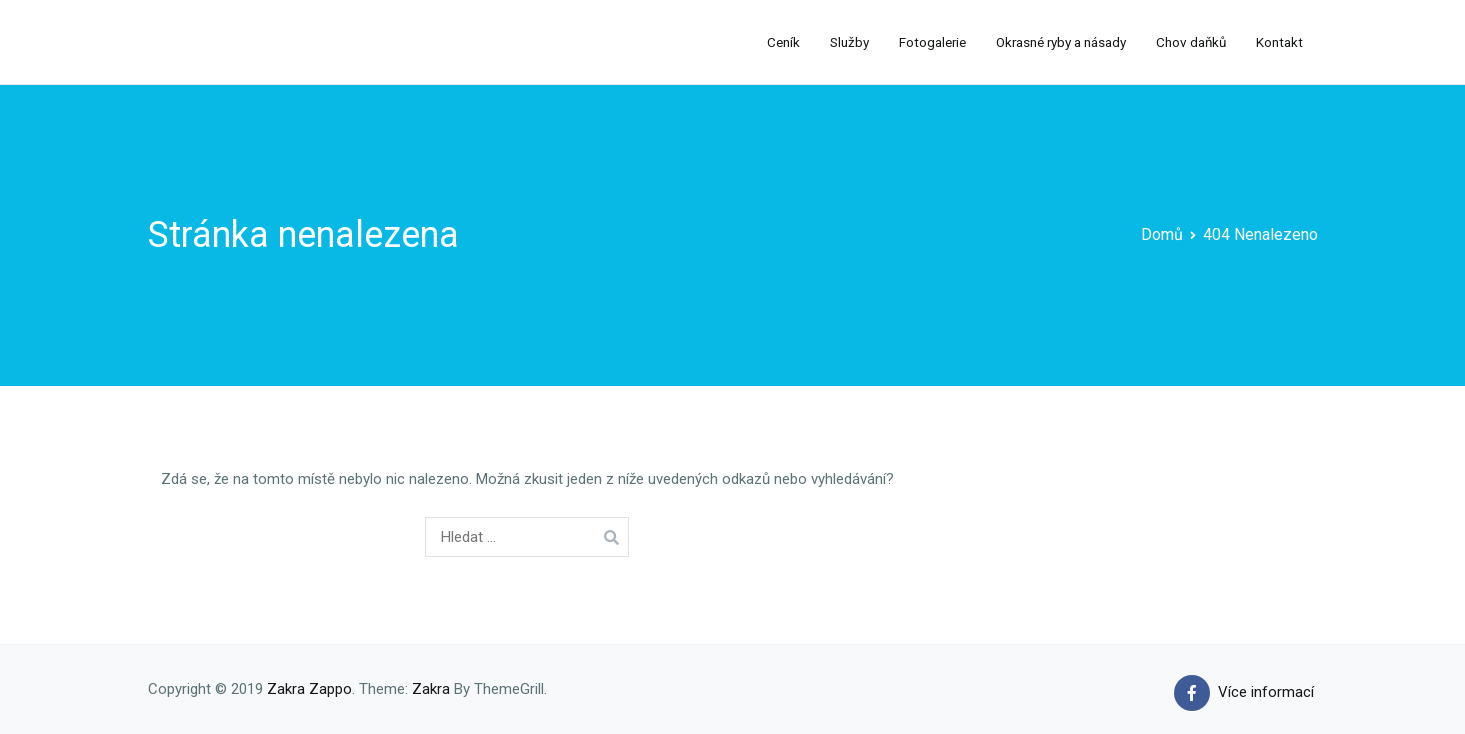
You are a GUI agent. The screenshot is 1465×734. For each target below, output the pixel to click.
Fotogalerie (932, 42)
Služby (849, 42)
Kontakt (1279, 42)
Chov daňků (1191, 42)
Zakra (431, 689)
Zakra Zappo (309, 689)
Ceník (783, 42)
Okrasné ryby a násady (1061, 42)
